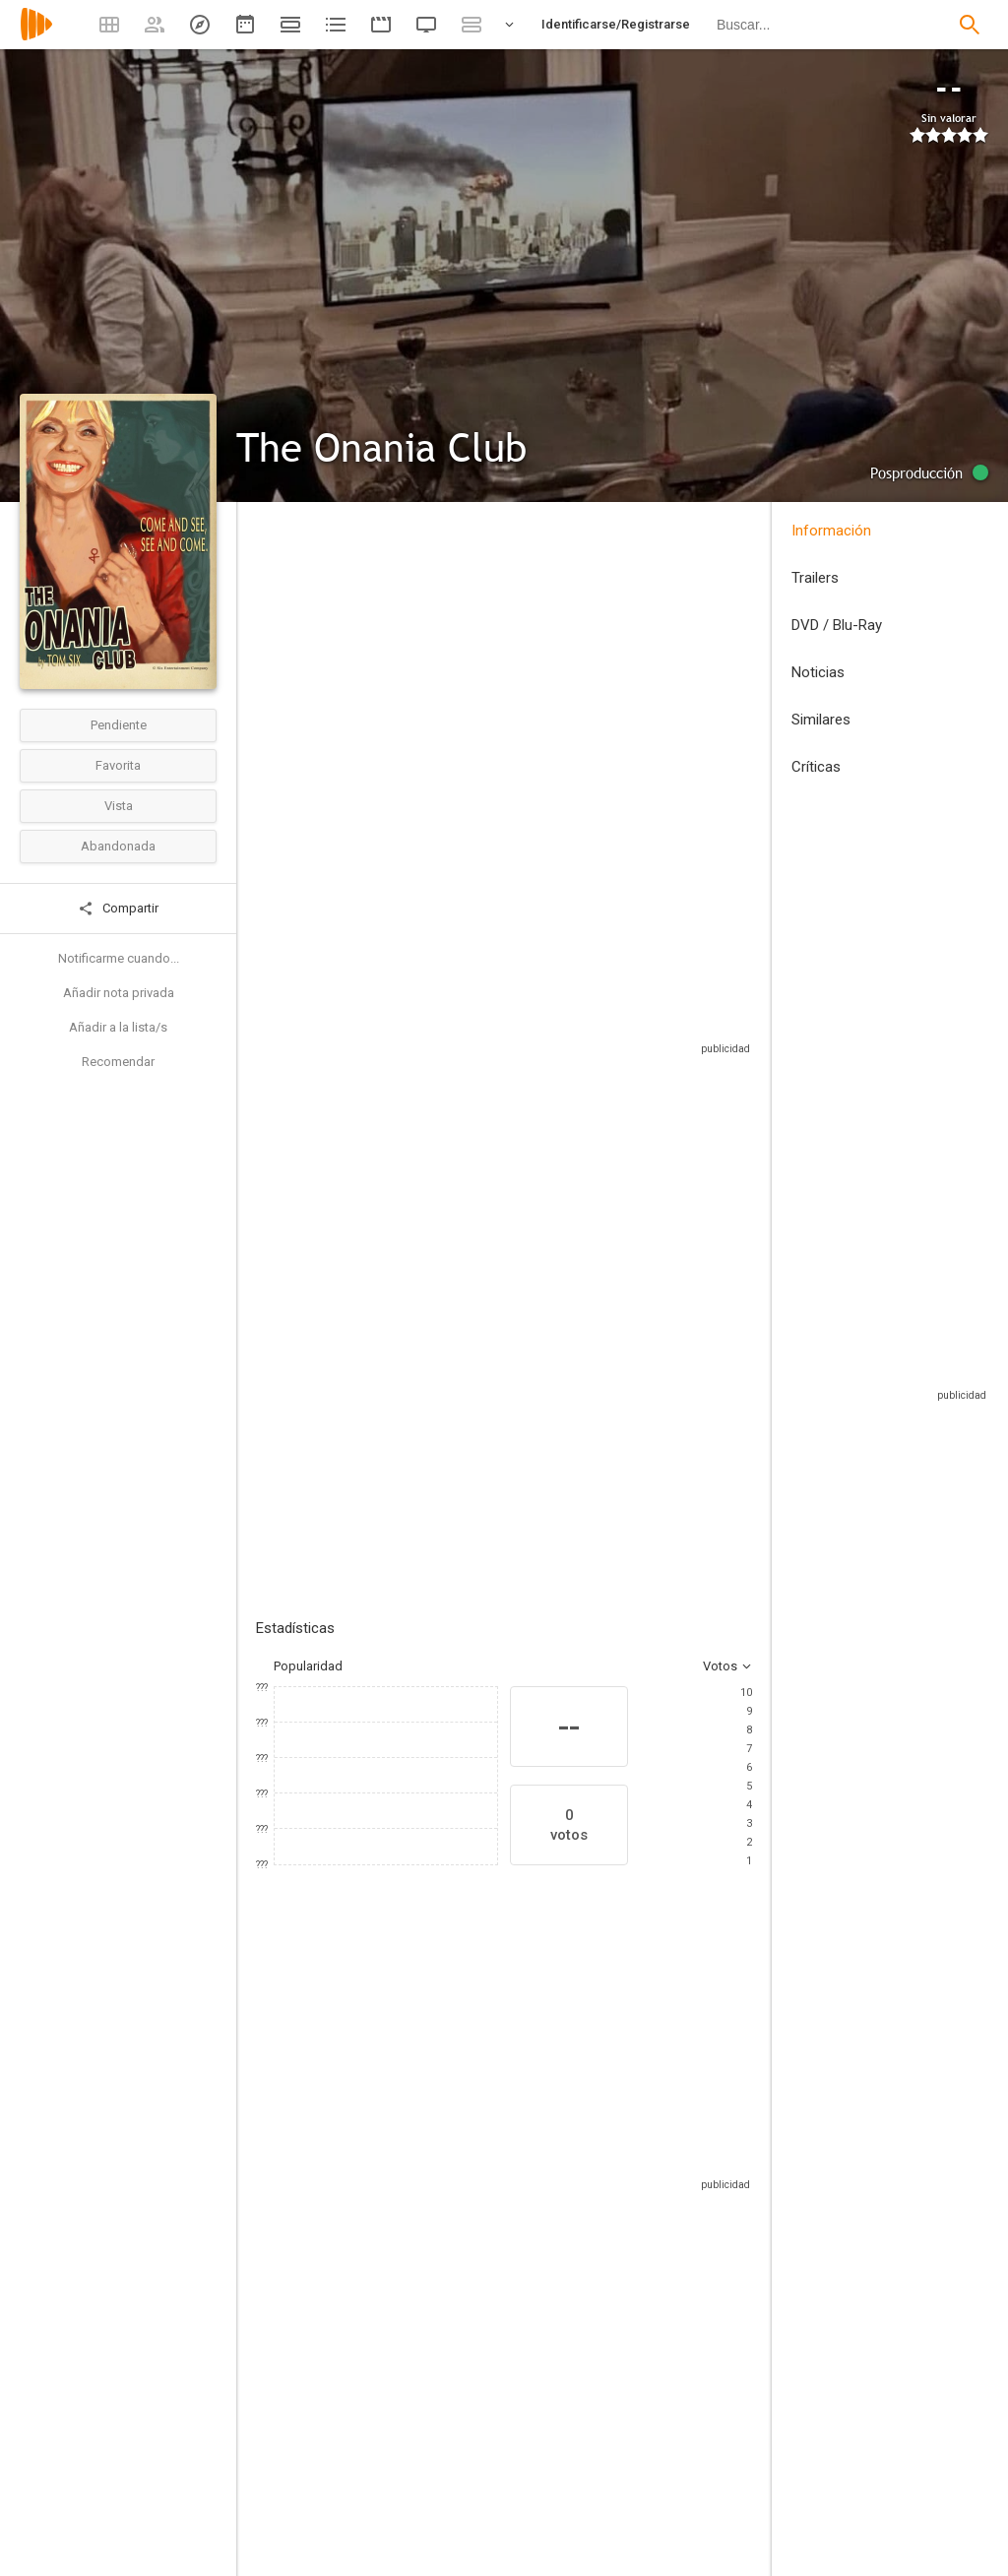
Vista (118, 805)
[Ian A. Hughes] (655, 2563)
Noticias (818, 672)
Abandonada (118, 846)
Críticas (816, 767)
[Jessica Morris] (315, 2228)
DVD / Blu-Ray (836, 625)
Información (831, 530)
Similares (820, 719)
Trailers (815, 578)
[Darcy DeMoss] (433, 2228)
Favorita (118, 765)
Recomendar (118, 1061)
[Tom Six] (397, 2437)
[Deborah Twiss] (551, 2228)
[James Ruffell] (397, 2563)
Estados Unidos (279, 670)
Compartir (118, 908)
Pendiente (119, 725)
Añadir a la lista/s (118, 1027)
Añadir (403, 1315)
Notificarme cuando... (118, 958)
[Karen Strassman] (669, 2228)
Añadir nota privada (118, 992)
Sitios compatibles (541, 1052)
